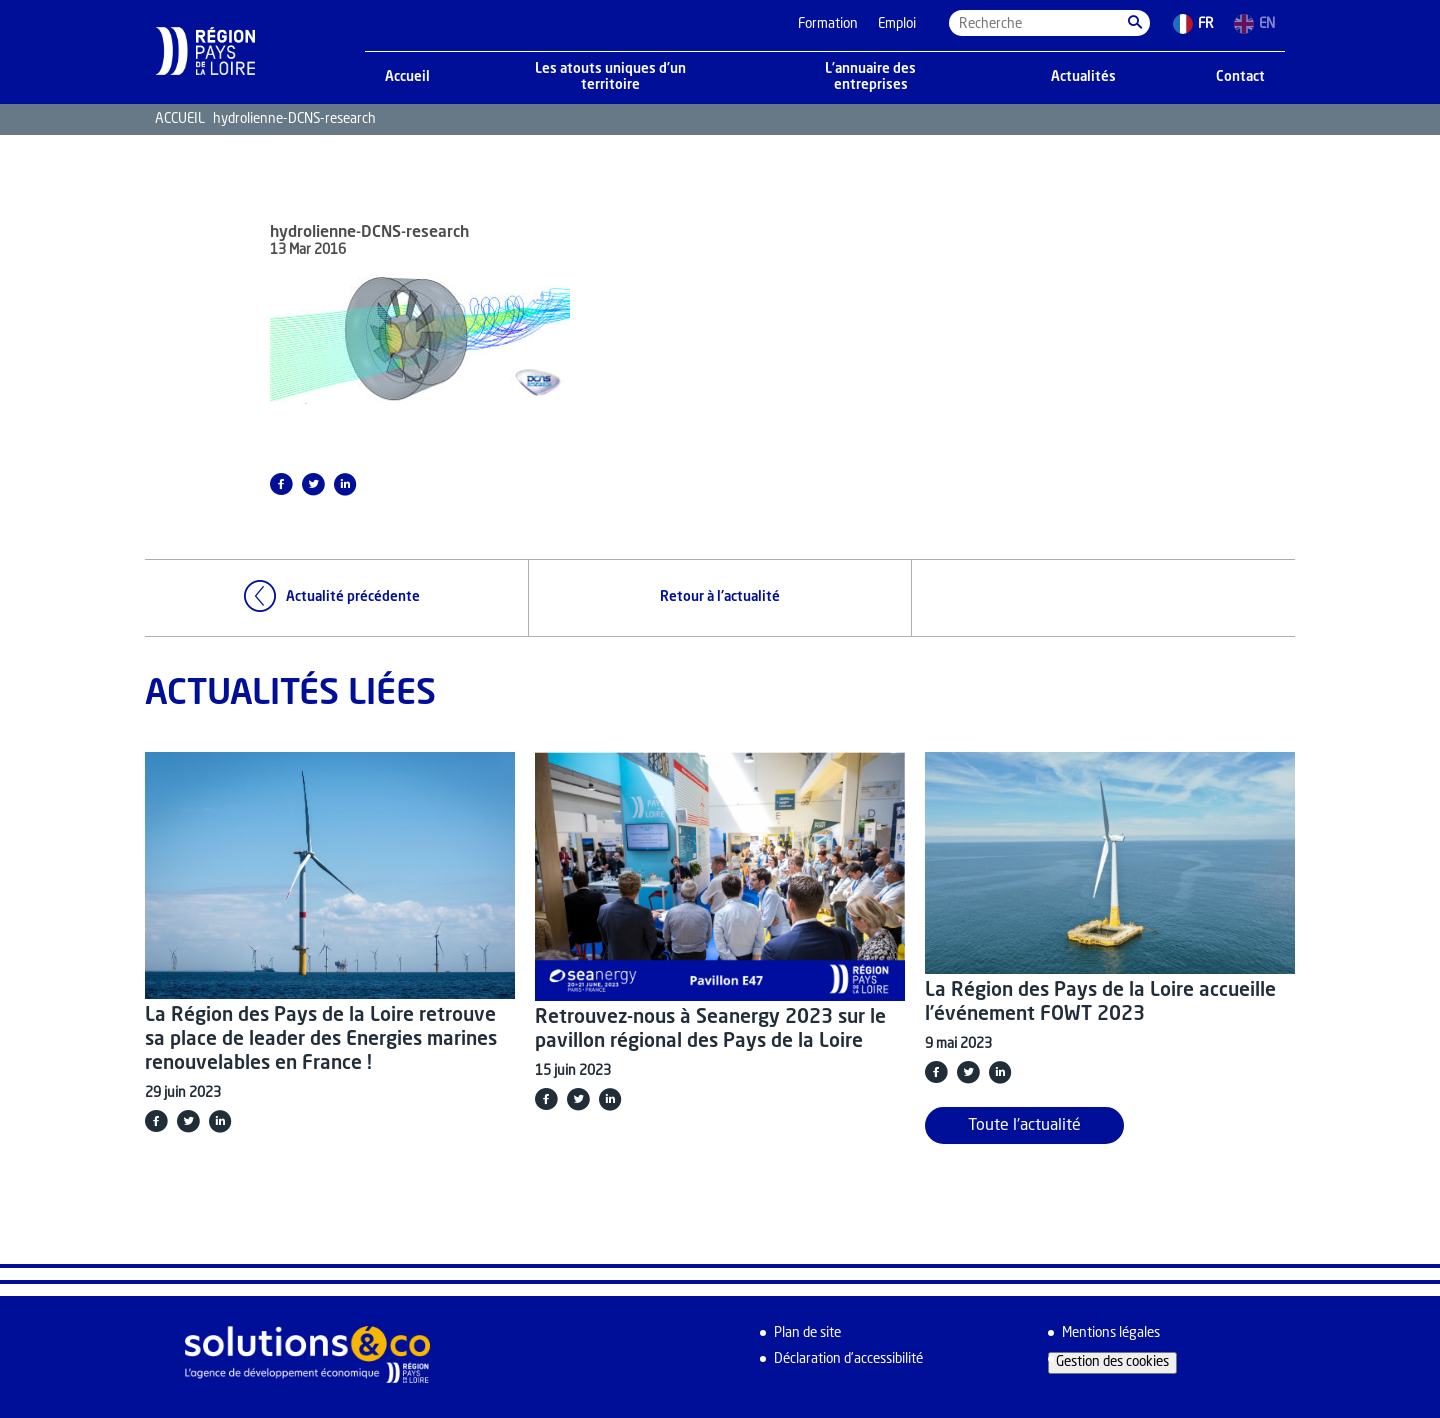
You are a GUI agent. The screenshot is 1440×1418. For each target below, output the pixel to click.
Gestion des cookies (1112, 1362)
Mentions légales (1111, 1333)
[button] (1135, 23)
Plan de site (807, 1333)
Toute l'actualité (1024, 1126)
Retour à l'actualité (720, 597)
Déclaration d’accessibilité (848, 1359)
